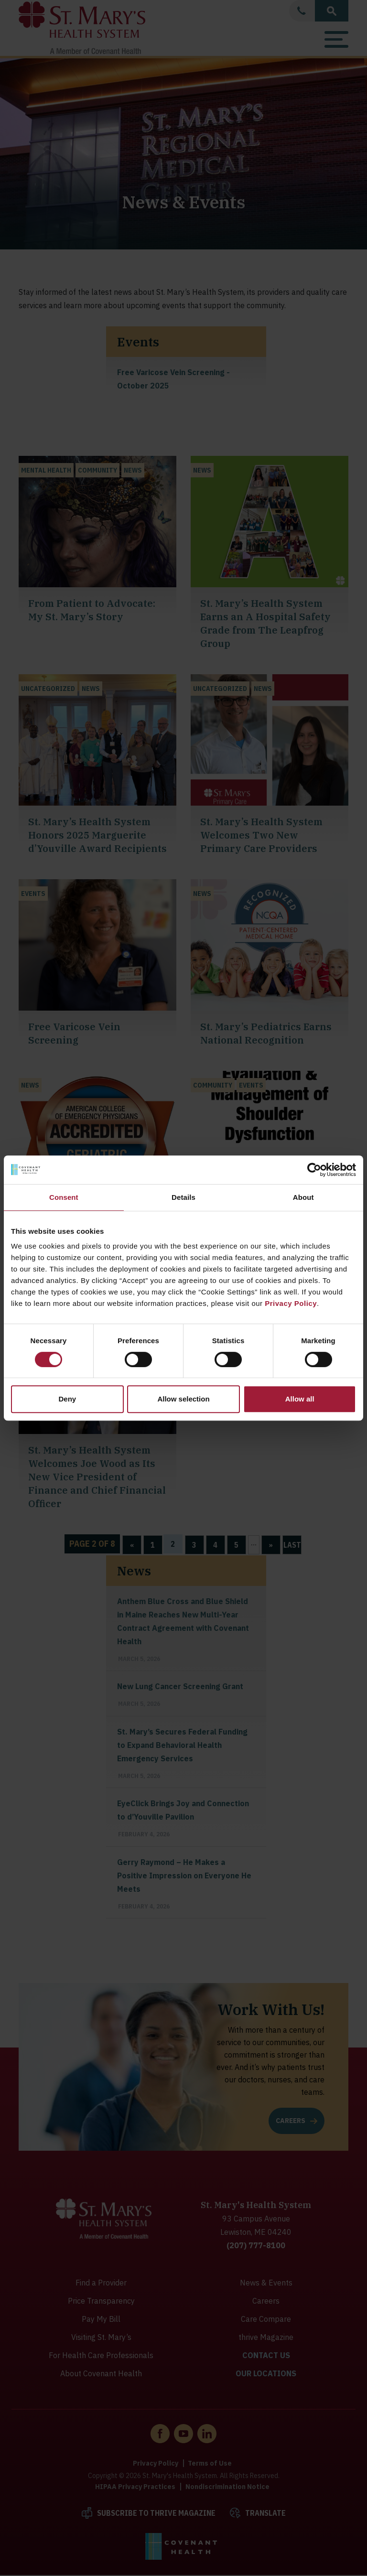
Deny (67, 1399)
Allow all (299, 1399)
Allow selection (183, 1399)
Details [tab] (183, 1197)
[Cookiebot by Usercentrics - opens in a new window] (314, 1170)
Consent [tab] (63, 1197)
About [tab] (303, 1197)
